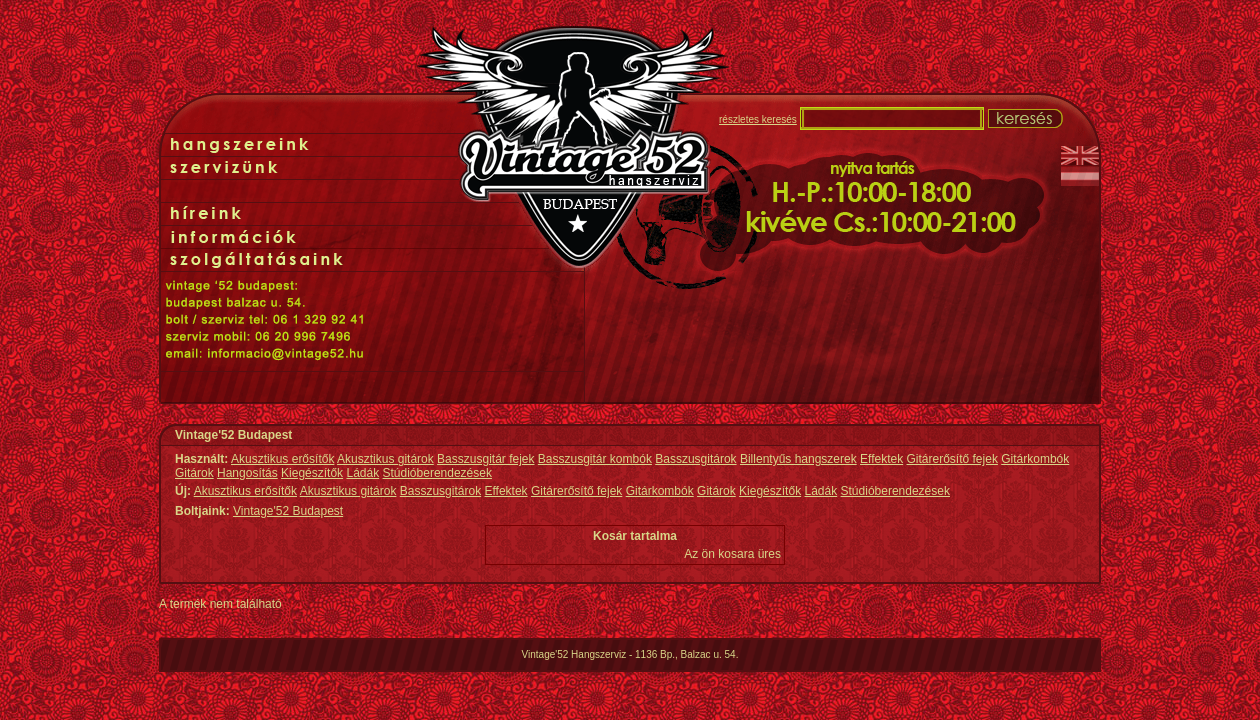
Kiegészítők (312, 473)
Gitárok (194, 473)
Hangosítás (247, 473)
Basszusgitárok (695, 459)
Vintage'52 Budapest (288, 511)
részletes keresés (758, 119)
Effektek (881, 459)
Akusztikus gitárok (385, 459)
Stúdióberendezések (437, 473)
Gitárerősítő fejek (952, 459)
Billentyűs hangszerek (798, 459)
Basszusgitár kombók (595, 459)
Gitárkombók (1035, 459)
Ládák (362, 473)
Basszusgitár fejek (485, 459)
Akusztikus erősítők (282, 459)
